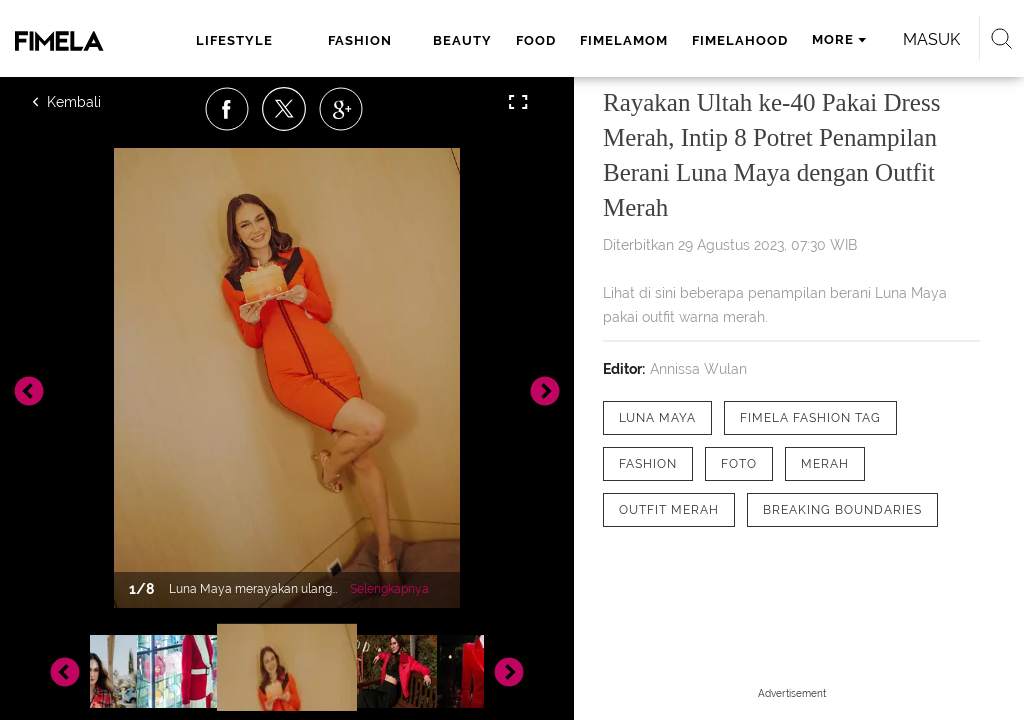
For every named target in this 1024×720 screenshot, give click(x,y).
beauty (462, 40)
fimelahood (740, 40)
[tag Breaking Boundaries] (842, 510)
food (536, 40)
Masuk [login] (931, 39)
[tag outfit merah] (669, 510)
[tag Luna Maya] (657, 418)
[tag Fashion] (648, 464)
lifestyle (234, 40)
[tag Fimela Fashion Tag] (810, 418)
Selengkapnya (389, 589)
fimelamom (624, 40)
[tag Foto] (739, 464)
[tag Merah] (825, 464)
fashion (360, 40)
